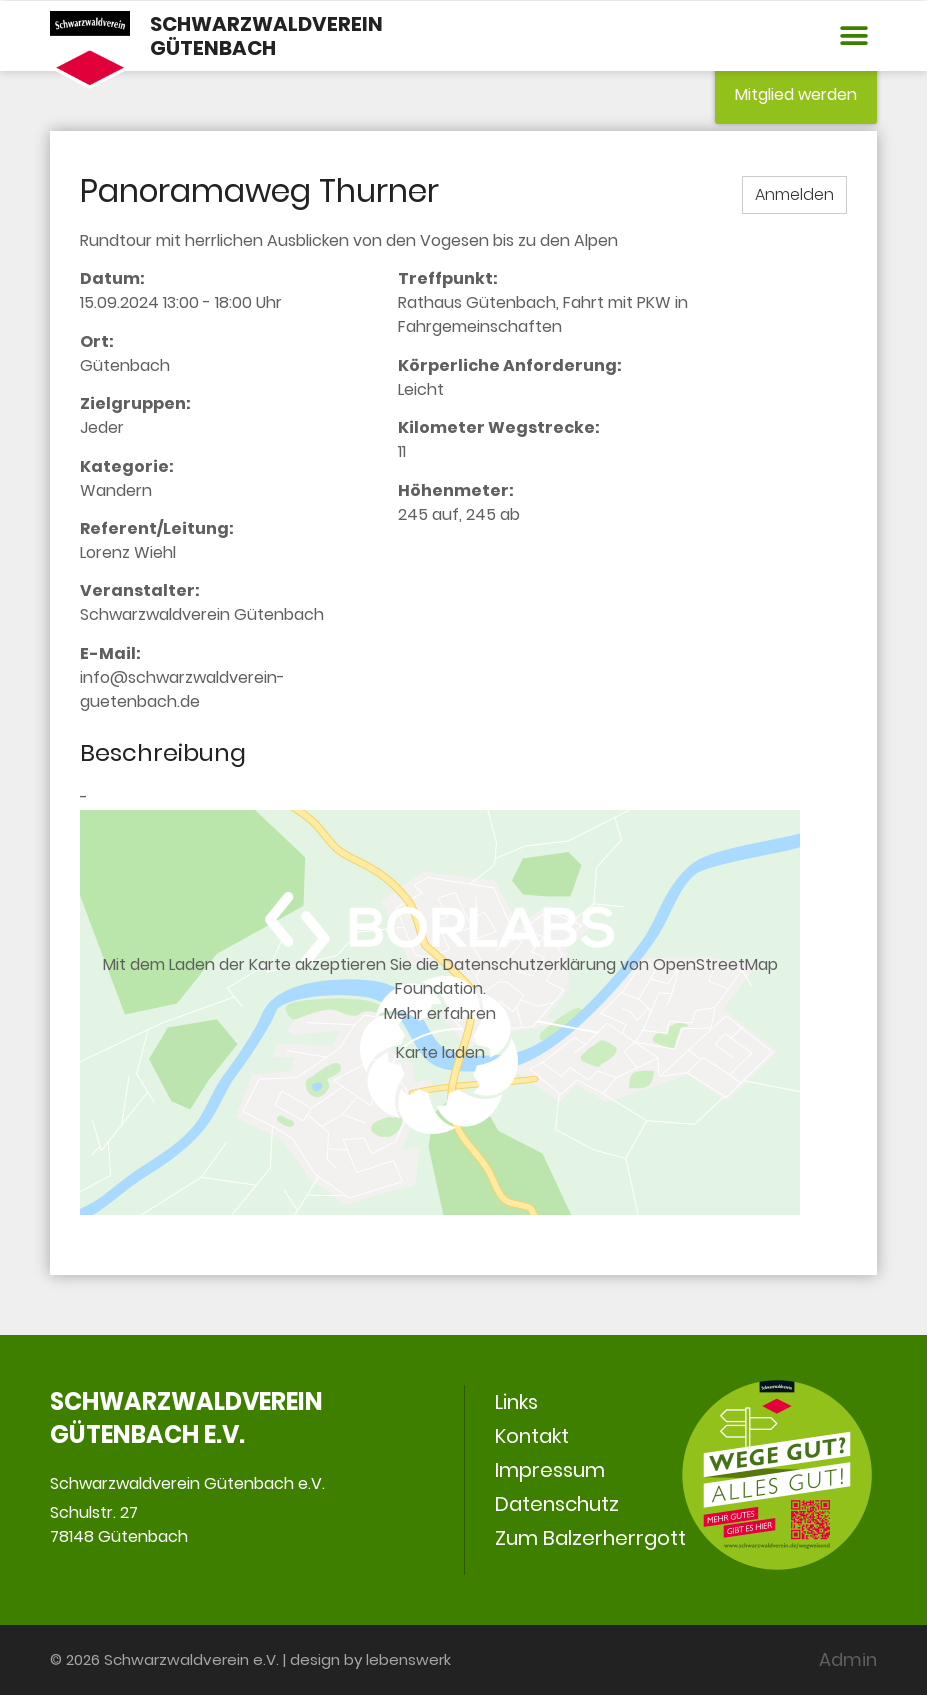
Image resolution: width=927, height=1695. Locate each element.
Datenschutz (557, 1504)
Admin (848, 1659)
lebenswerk (408, 1659)
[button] (854, 36)
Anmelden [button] (794, 194)
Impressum (550, 1470)
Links (516, 1402)
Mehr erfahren (440, 1012)
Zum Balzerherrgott (590, 1538)
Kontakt (532, 1436)
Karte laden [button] (440, 1052)
